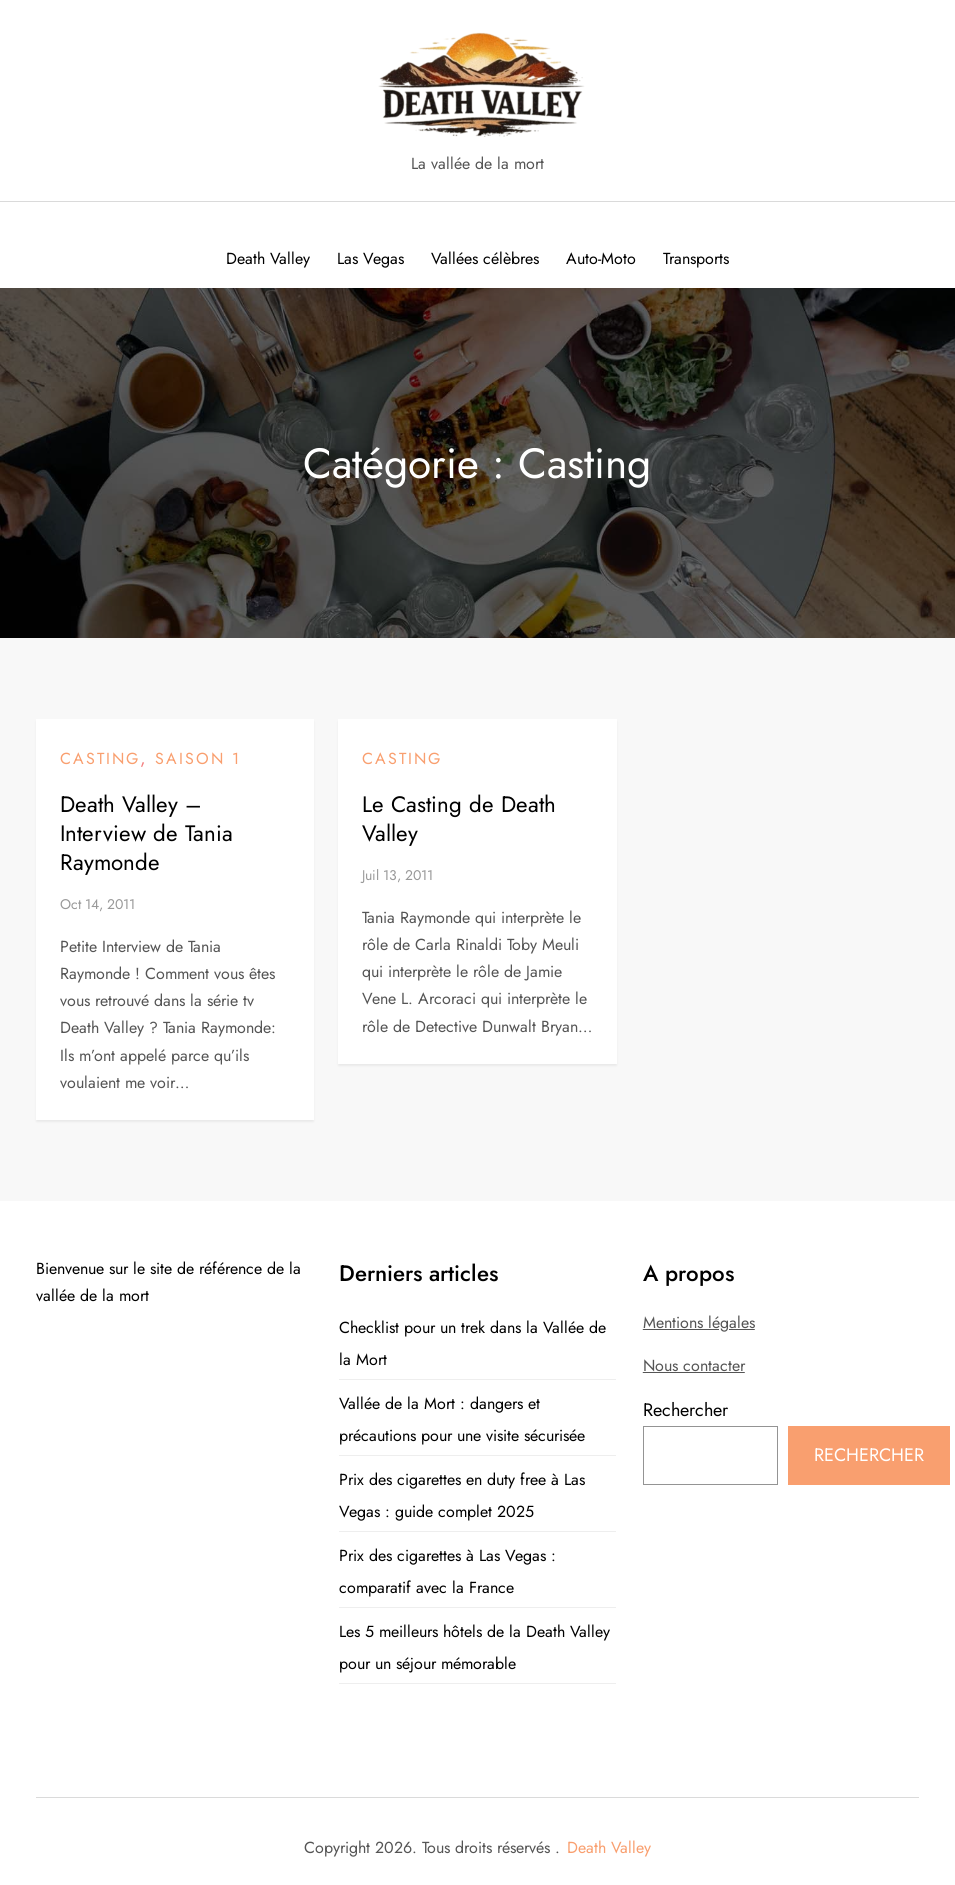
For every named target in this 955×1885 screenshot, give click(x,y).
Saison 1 (198, 758)
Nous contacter (694, 1365)
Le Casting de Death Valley (459, 819)
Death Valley (609, 1847)
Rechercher (685, 1410)
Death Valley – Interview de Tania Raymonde (146, 833)
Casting (100, 758)
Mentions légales (699, 1322)
